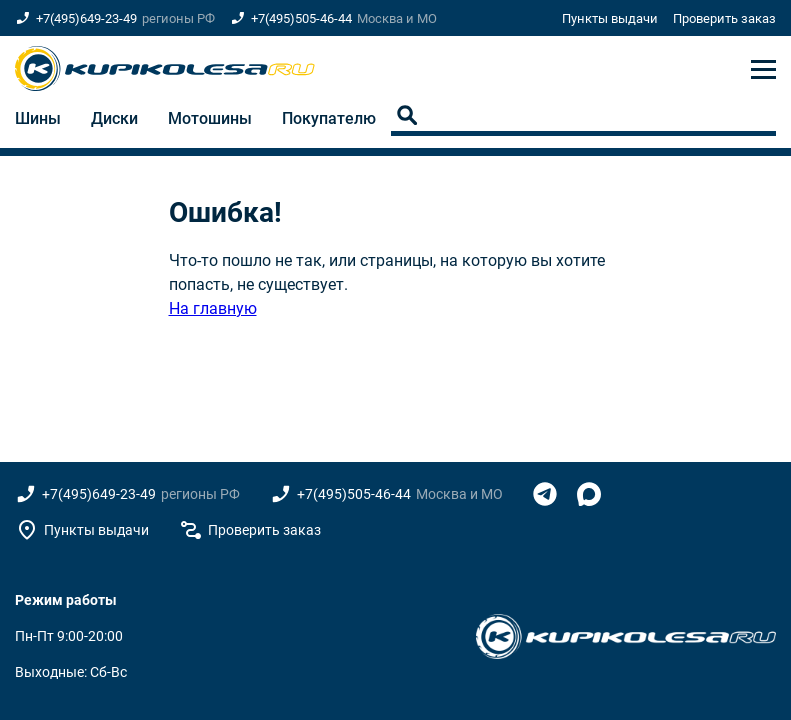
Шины (38, 118)
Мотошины (210, 118)
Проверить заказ (724, 18)
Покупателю (329, 118)
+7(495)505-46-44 (301, 18)
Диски (114, 118)
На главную (213, 308)
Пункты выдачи (610, 18)
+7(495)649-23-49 (86, 18)
